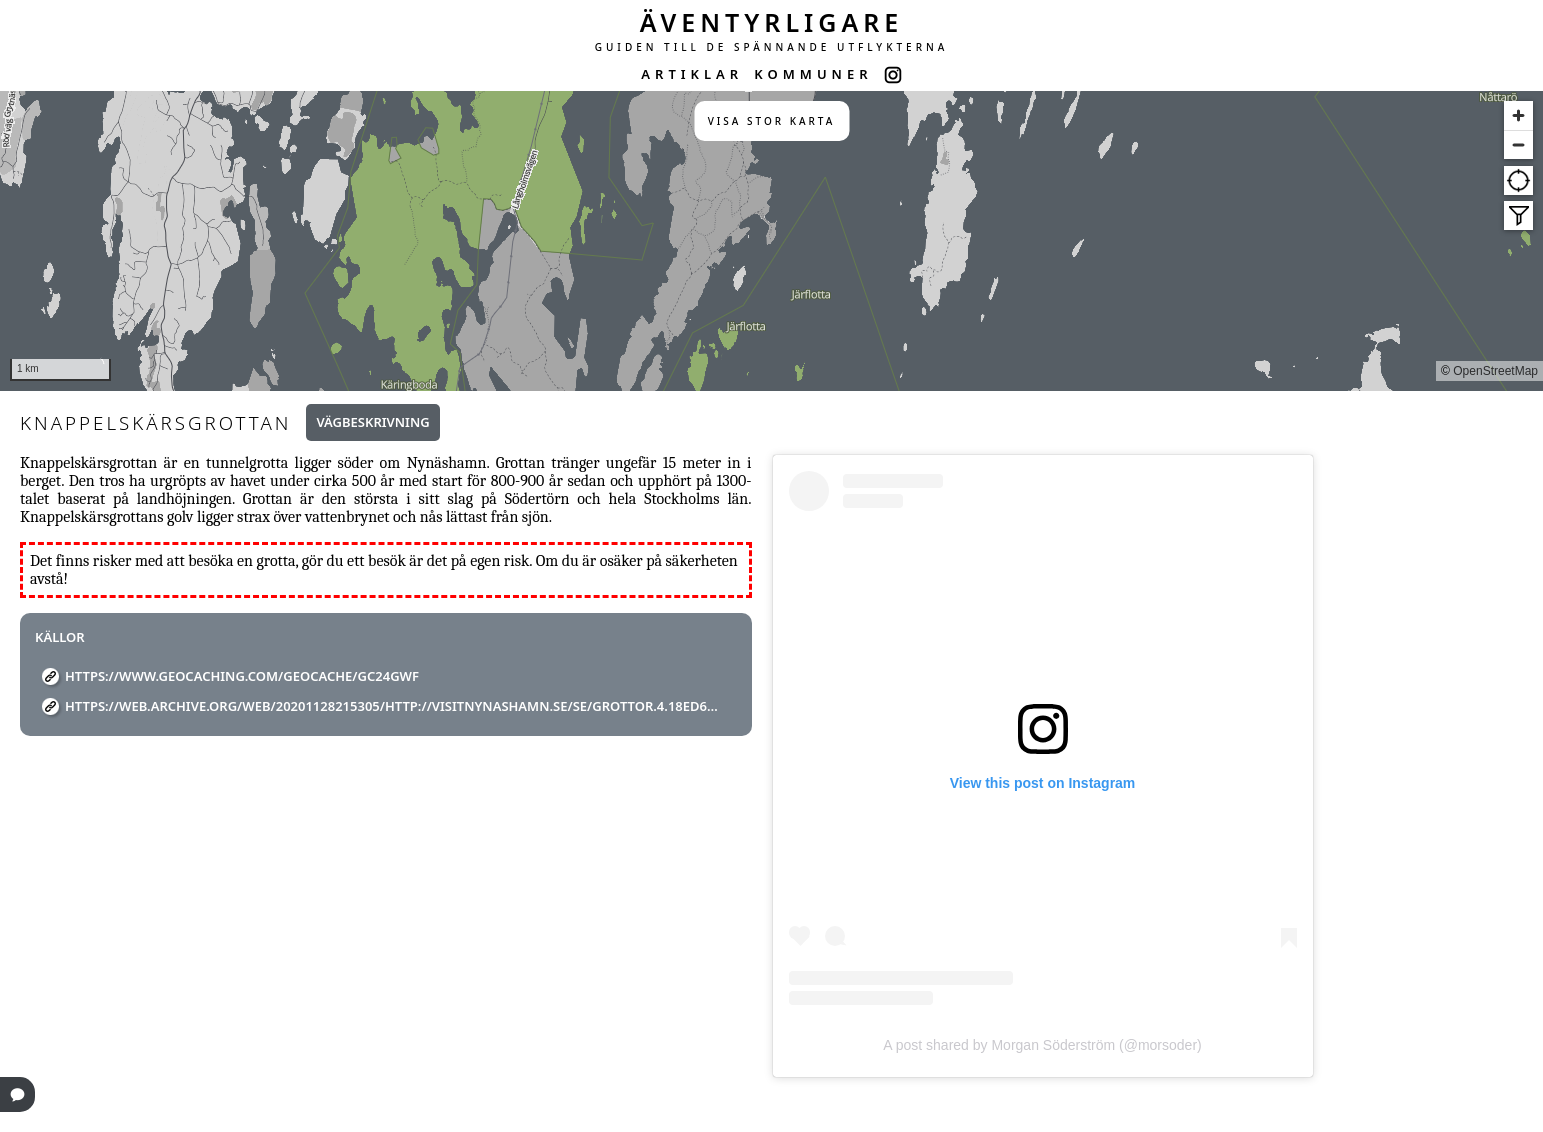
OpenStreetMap (1495, 371)
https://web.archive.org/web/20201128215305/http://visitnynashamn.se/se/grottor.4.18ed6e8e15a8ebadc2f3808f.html (393, 706)
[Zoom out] (1518, 144)
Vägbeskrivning (372, 422)
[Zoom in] (1518, 115)
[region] (771, 241)
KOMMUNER (813, 74)
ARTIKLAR (692, 74)
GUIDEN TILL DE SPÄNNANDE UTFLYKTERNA (772, 47)
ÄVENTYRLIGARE (772, 22)
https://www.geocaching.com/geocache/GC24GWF (242, 676)
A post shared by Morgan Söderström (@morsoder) (1042, 1045)
